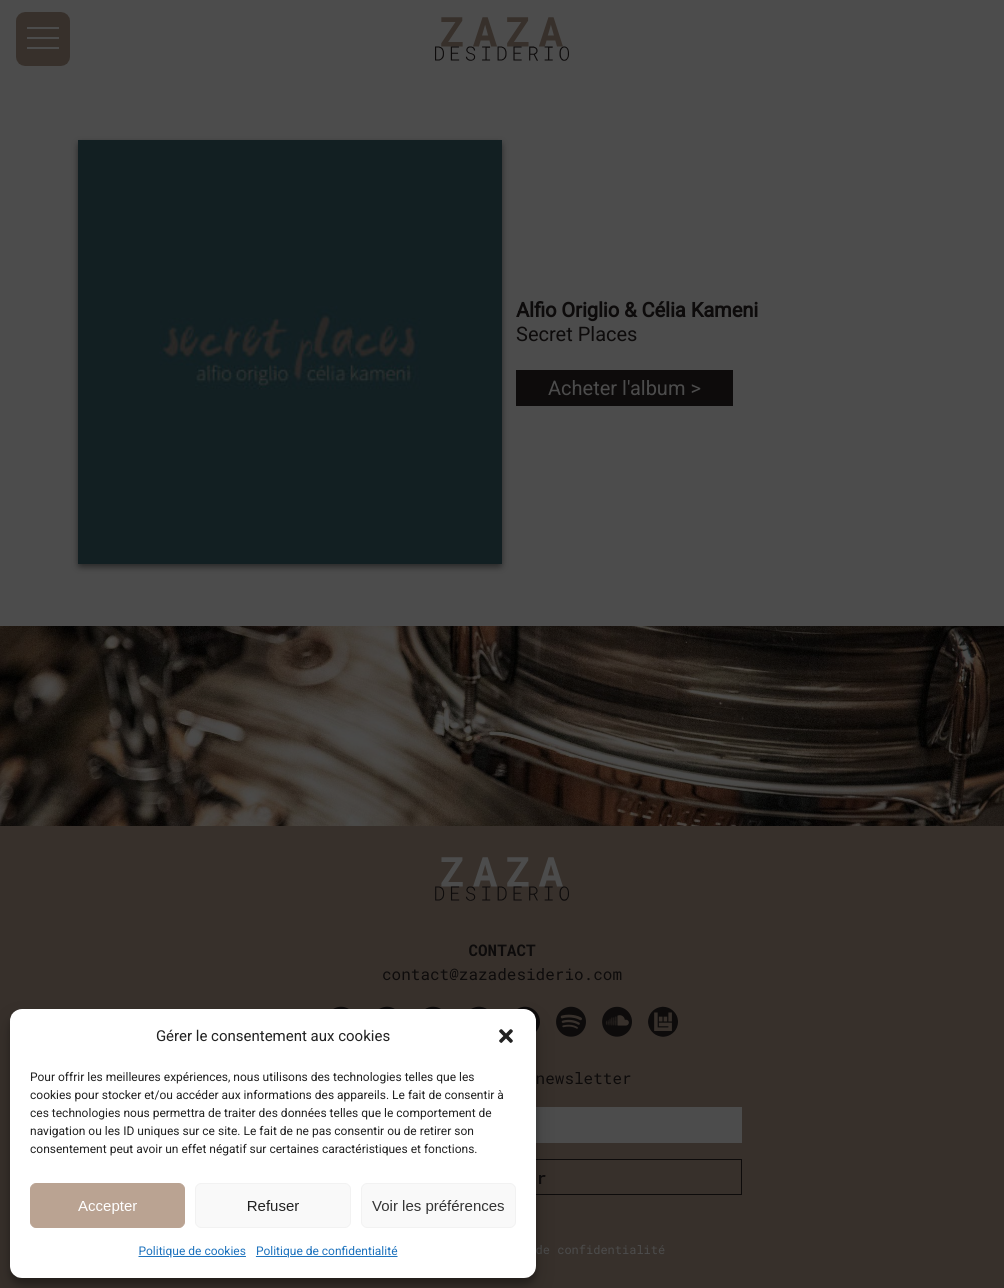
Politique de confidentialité (327, 1251)
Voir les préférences (438, 1205)
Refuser (273, 1205)
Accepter (107, 1205)
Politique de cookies (192, 1251)
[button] (506, 1036)
